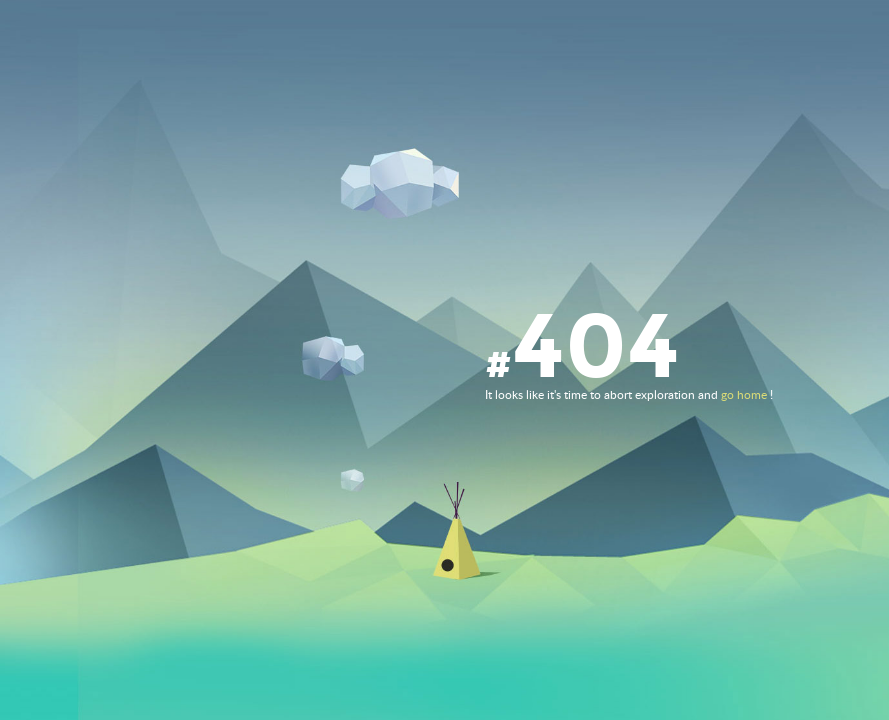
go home (744, 395)
